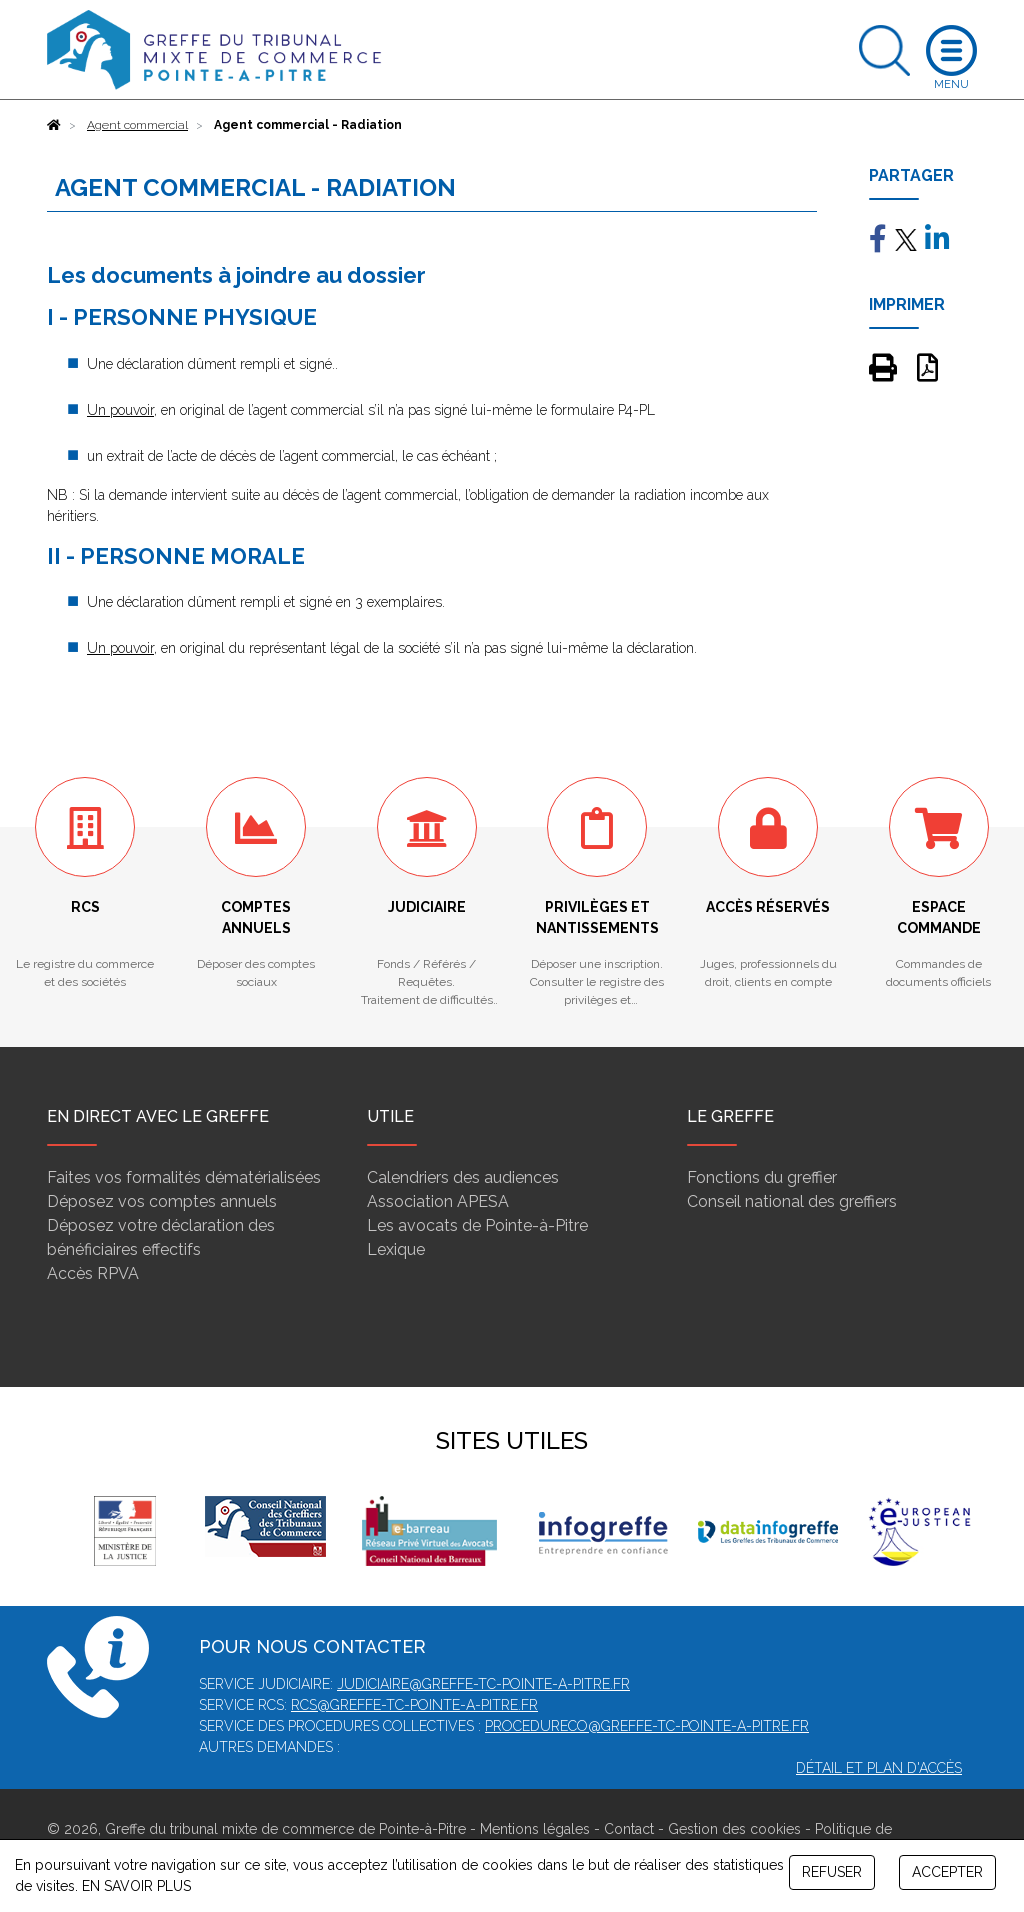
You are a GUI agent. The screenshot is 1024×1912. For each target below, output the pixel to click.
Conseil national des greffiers (792, 1201)
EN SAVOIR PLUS (136, 1886)
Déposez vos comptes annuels (162, 1201)
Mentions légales (535, 1829)
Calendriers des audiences (463, 1177)
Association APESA (438, 1201)
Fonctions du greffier (762, 1177)
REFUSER (832, 1872)
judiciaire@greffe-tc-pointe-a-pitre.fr (483, 1684)
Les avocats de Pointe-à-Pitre (477, 1225)
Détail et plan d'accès (879, 1768)
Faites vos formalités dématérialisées (184, 1177)
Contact (629, 1829)
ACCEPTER (947, 1872)
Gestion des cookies (734, 1829)
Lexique (396, 1249)
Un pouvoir (120, 410)
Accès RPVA (93, 1273)
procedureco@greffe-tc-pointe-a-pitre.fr (647, 1726)
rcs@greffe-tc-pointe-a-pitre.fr (414, 1705)
